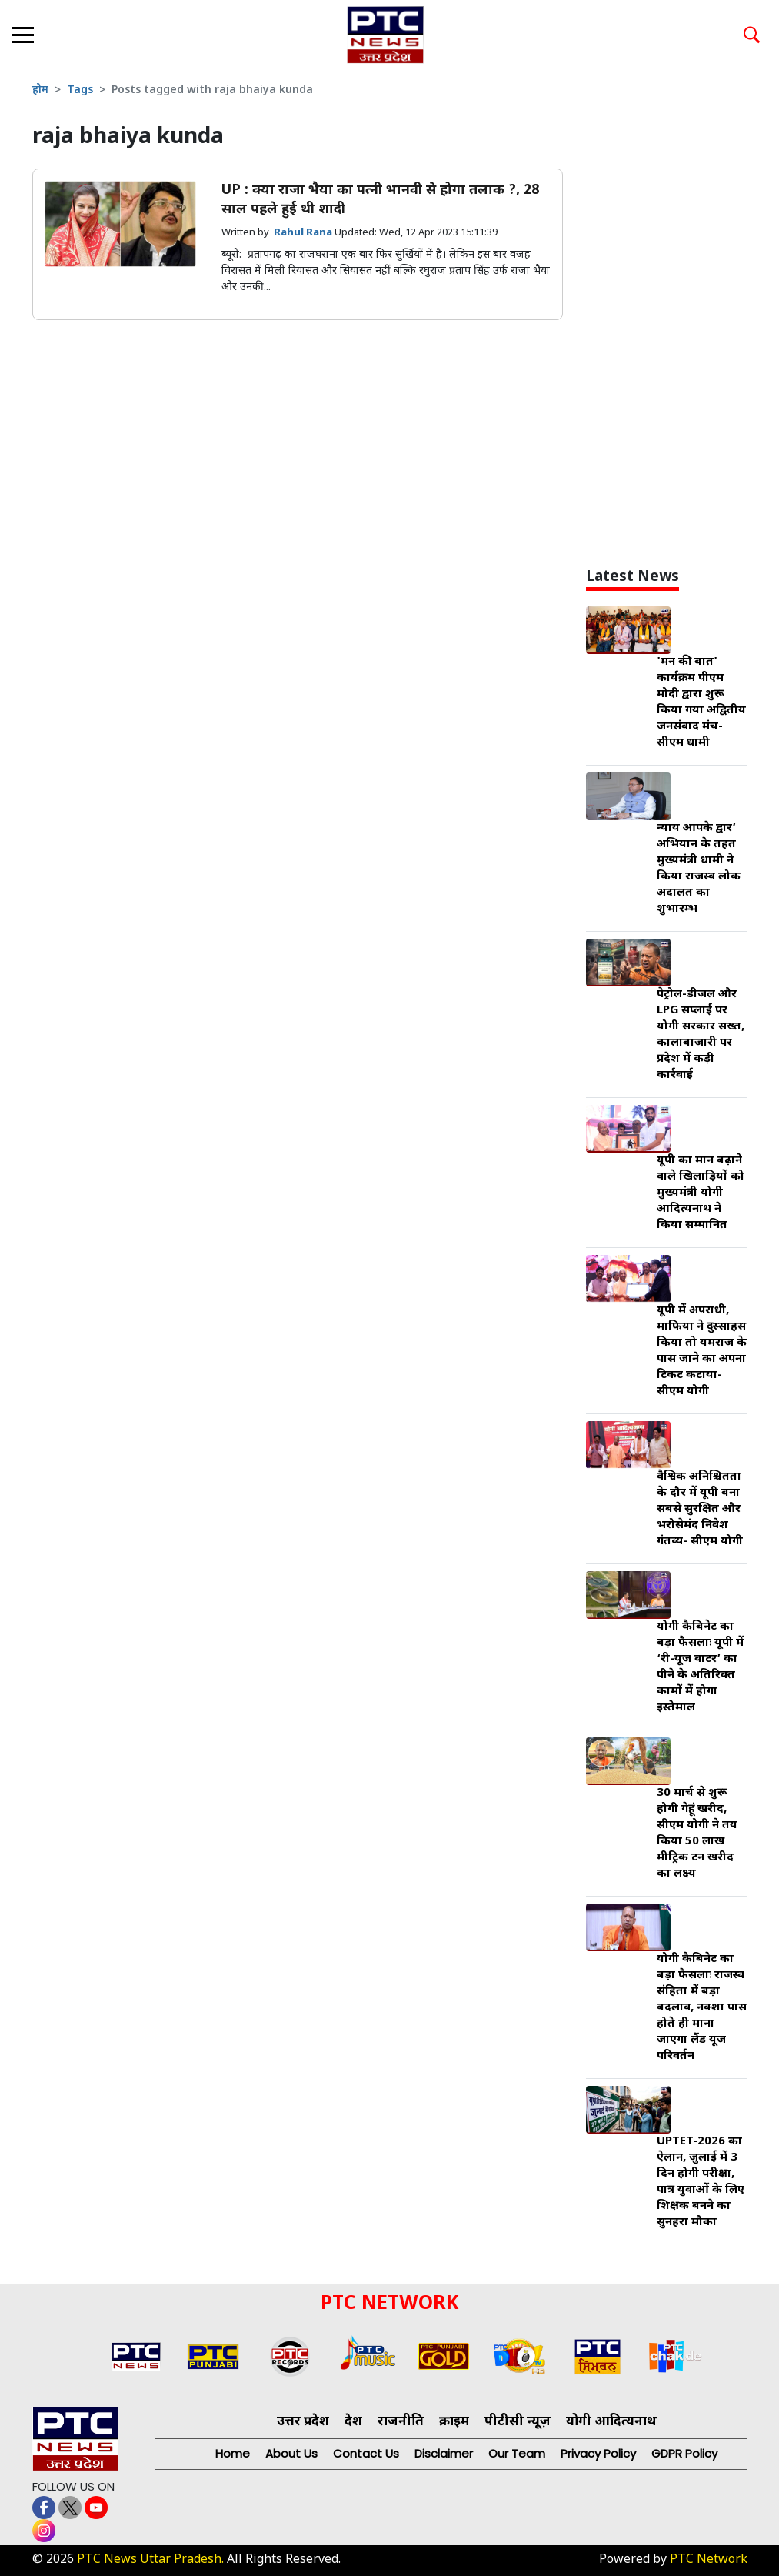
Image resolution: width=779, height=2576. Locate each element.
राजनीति (401, 2422)
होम (40, 90)
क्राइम (454, 2422)
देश (353, 2422)
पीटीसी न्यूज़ (517, 2422)
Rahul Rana (304, 232)
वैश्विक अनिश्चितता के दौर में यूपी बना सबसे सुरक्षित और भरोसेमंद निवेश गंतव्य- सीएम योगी (700, 1509)
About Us (291, 2453)
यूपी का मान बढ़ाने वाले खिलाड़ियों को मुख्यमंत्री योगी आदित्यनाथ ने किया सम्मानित (700, 1193)
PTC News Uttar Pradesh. (150, 2560)
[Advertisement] (682, 319)
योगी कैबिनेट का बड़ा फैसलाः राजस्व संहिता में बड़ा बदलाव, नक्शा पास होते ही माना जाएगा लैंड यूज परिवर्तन (702, 2008)
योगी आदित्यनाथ (611, 2422)
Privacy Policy (598, 2453)
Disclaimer (443, 2453)
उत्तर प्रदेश (303, 2422)
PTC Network (708, 2560)
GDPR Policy (684, 2453)
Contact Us (366, 2453)
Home (232, 2453)
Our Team (516, 2453)
